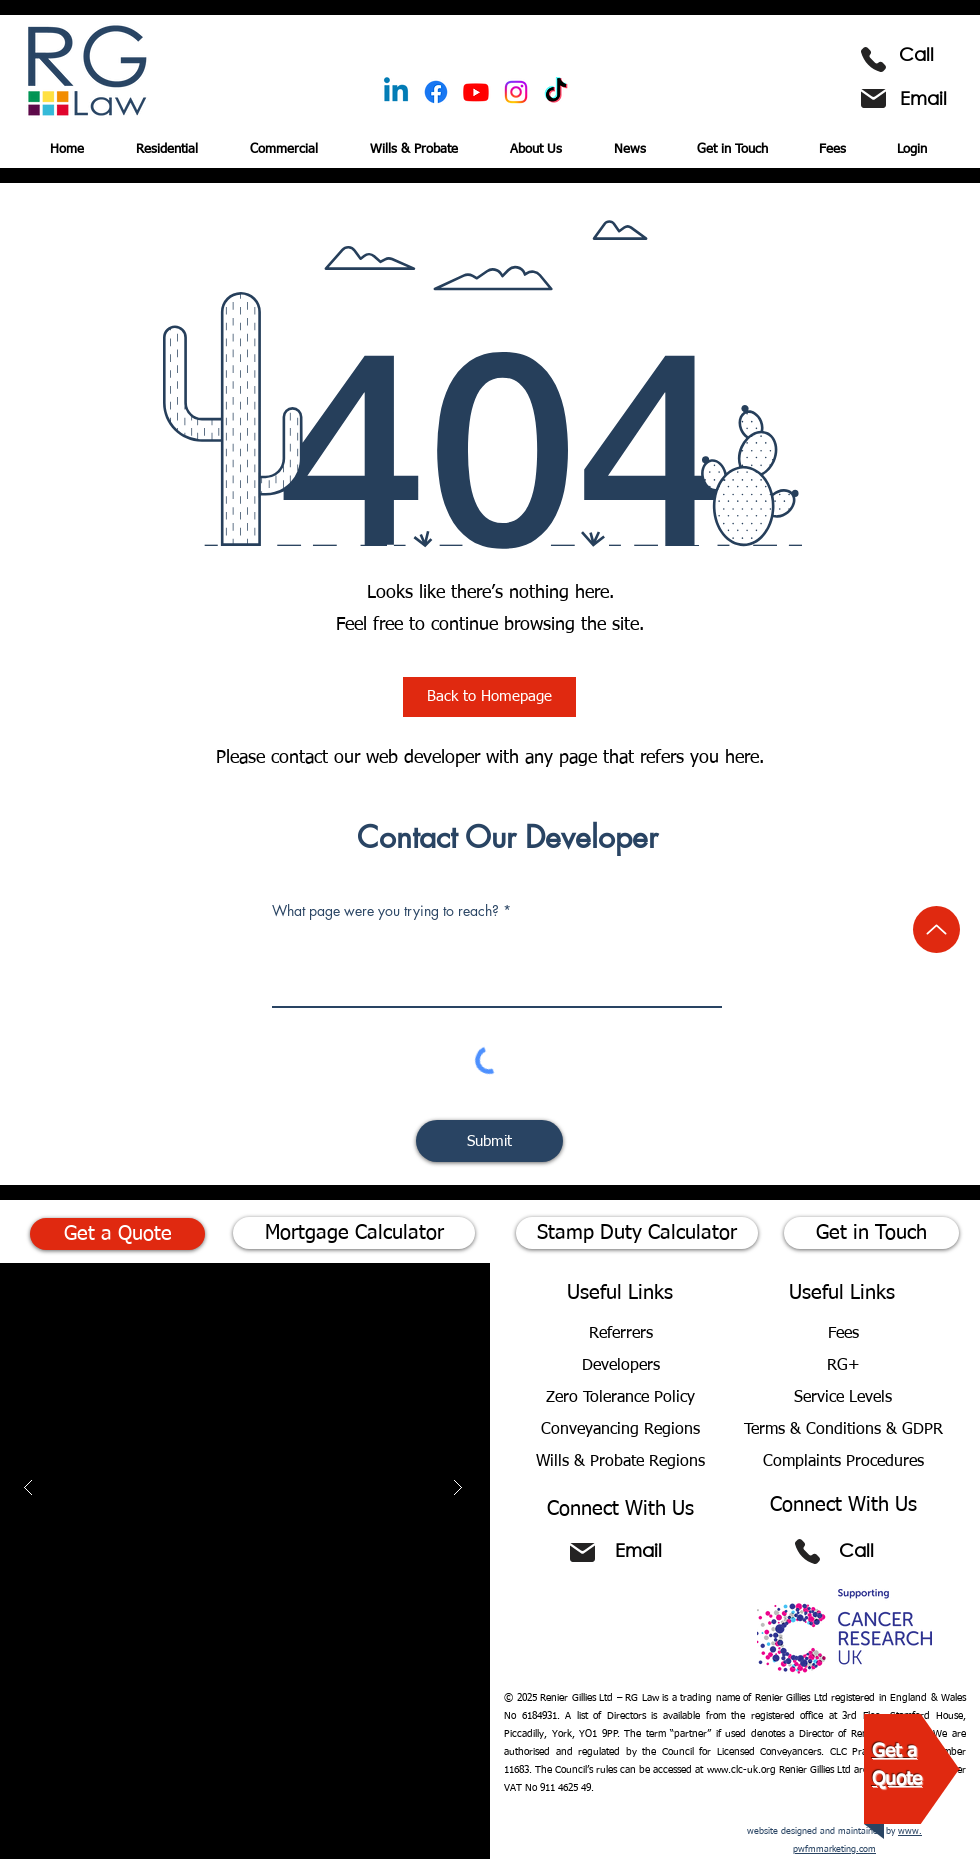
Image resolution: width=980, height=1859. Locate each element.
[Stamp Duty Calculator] (637, 1233)
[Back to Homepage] (489, 697)
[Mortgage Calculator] (354, 1233)
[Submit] (489, 1141)
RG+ (843, 1366)
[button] (292, 141)
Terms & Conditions (815, 1430)
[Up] (936, 929)
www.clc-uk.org (741, 1770)
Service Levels (843, 1398)
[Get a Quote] (117, 1234)
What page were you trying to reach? (385, 911)
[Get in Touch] (871, 1233)
